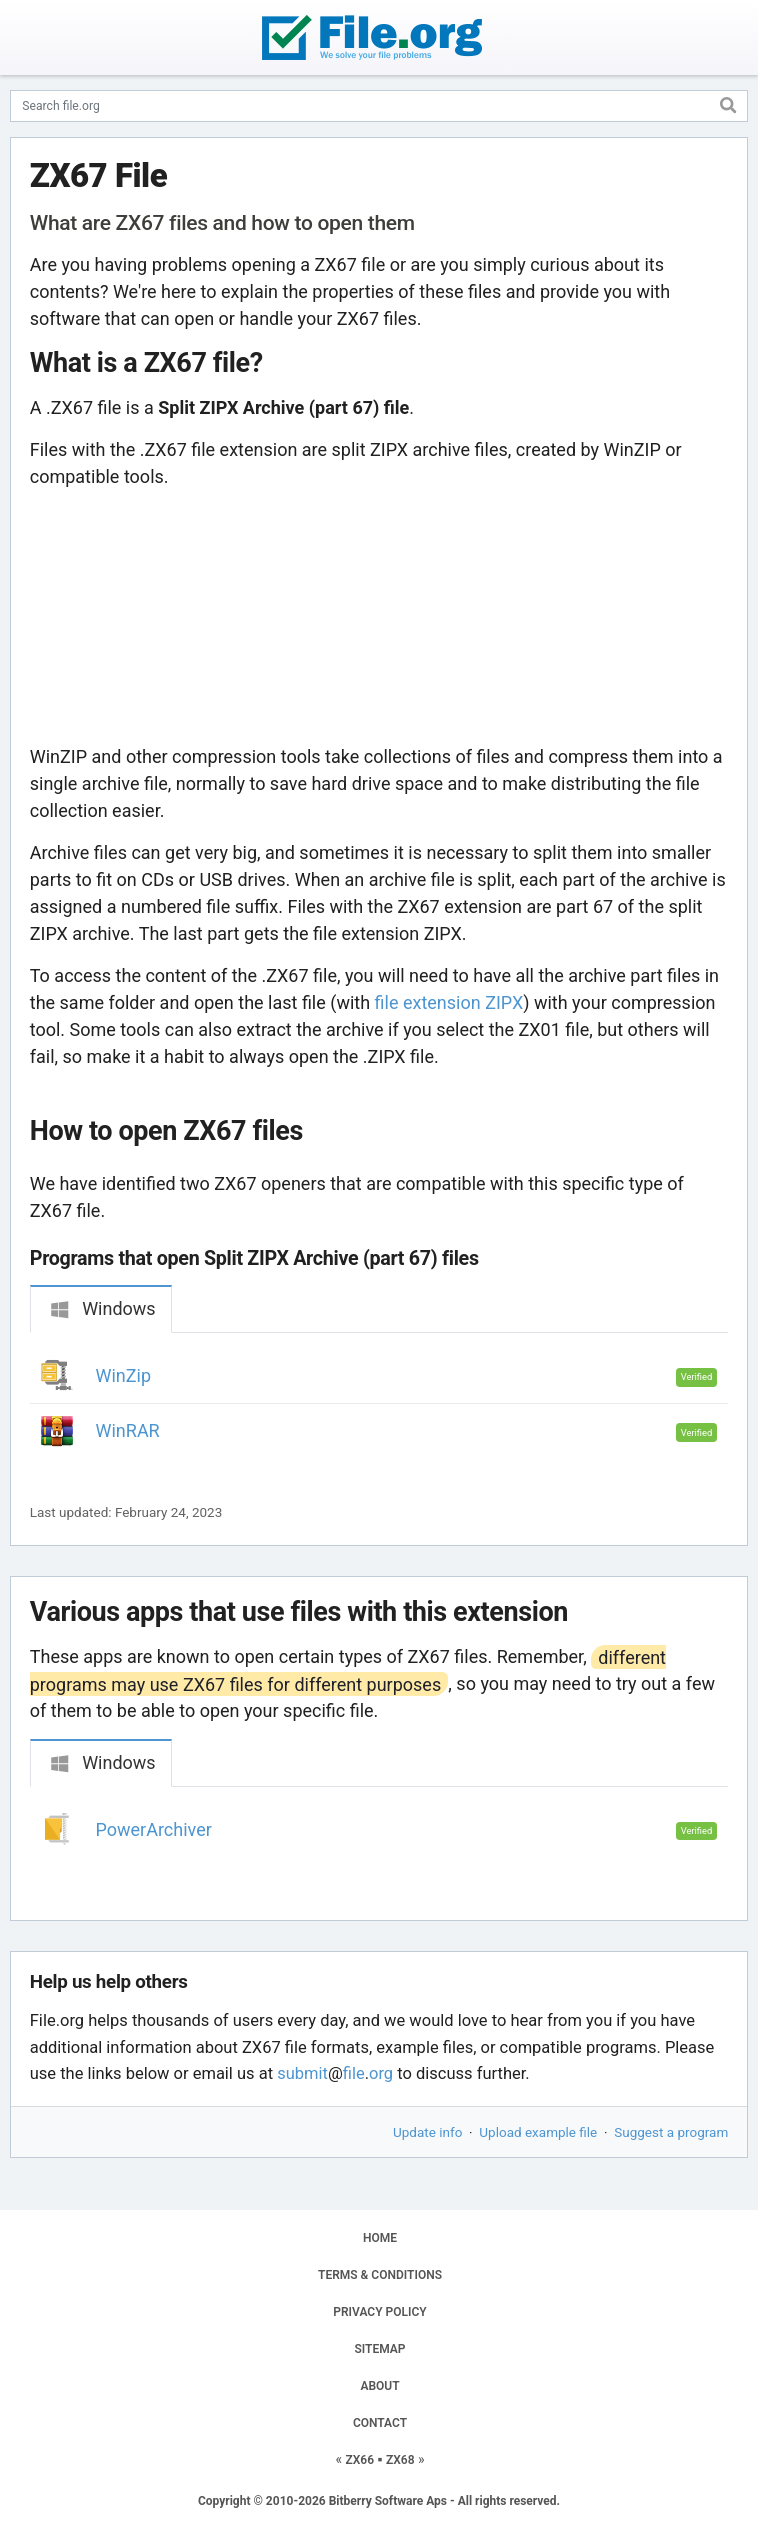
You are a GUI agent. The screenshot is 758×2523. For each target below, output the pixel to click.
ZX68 (400, 2460)
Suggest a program (671, 2132)
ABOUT (379, 2386)
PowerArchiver (154, 1829)
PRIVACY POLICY (379, 2312)
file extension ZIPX (449, 1002)
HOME (380, 2238)
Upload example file (538, 2132)
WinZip (124, 1375)
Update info (427, 2132)
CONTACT (380, 2423)
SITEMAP (379, 2349)
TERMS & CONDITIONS (380, 2275)
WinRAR (128, 1430)
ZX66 (359, 2460)
